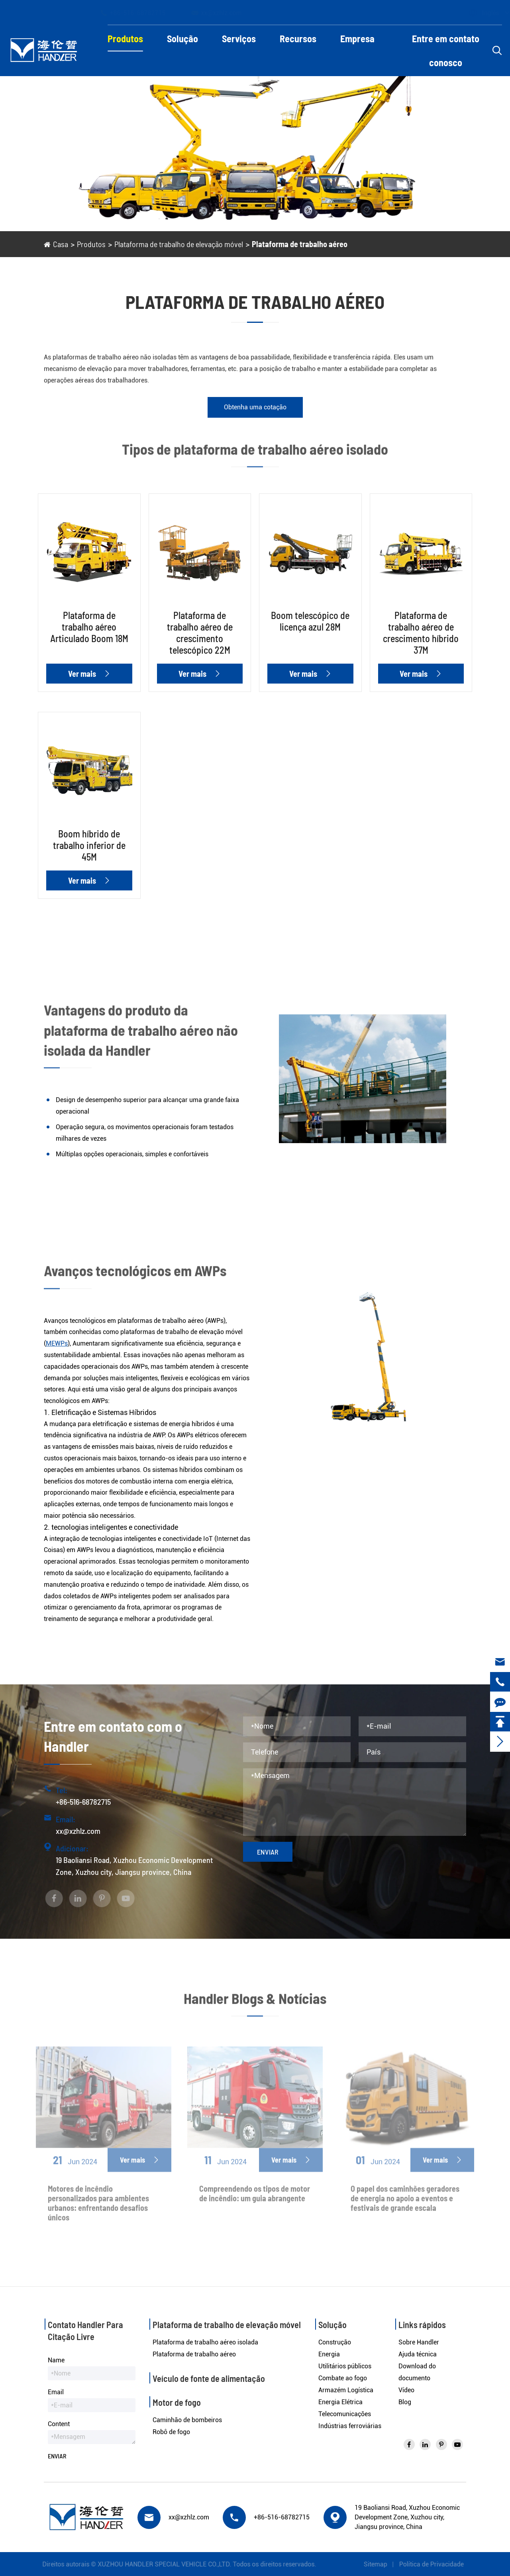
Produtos (125, 38)
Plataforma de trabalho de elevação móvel (178, 244)
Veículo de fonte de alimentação (209, 2378)
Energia (329, 2354)
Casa (60, 244)
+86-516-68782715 (140, 13)
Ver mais (89, 673)
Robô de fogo (171, 2432)
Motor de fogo (177, 2402)
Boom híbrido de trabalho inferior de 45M (89, 845)
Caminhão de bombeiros (187, 2420)
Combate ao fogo (342, 2378)
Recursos (298, 38)
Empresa (357, 38)
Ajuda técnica (417, 2354)
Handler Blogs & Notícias (255, 2002)
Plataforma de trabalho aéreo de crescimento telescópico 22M (200, 632)
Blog (404, 2402)
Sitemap (379, 2564)
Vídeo (406, 2390)
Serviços (239, 38)
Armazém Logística (345, 2390)
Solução (182, 38)
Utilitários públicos (344, 2366)
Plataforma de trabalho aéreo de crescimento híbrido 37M (421, 632)
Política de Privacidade (435, 2564)
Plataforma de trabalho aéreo (299, 244)
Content (59, 2424)
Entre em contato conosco (445, 50)
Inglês (483, 13)
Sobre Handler (418, 2342)
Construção (334, 2342)
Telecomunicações (344, 2414)
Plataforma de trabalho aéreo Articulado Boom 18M (89, 626)
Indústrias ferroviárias (349, 2426)
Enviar (268, 1851)
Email (56, 2392)
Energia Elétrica (340, 2402)
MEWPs (57, 1343)
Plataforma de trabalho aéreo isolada (205, 2342)
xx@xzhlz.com (223, 13)
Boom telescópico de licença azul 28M (310, 621)
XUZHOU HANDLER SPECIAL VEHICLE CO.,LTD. (160, 2564)
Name (56, 2360)
